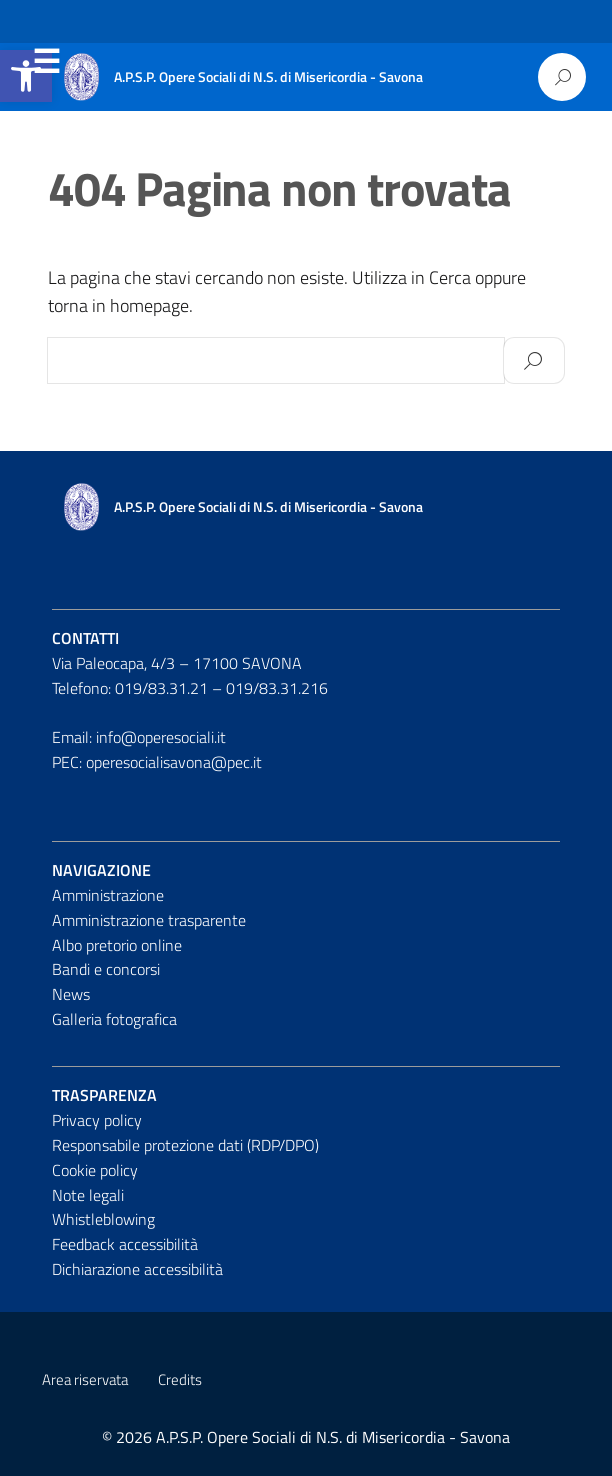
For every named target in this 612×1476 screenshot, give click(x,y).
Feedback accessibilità (125, 1244)
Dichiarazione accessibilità (137, 1269)
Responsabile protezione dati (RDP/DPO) (185, 1145)
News (71, 994)
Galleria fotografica (114, 1019)
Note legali (88, 1195)
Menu (46, 62)
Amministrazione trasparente (149, 920)
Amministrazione (108, 895)
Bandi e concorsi (106, 969)
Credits (180, 1379)
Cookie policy (95, 1170)
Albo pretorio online (117, 945)
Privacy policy (97, 1120)
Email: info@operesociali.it (139, 737)
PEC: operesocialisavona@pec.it (157, 762)
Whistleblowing (103, 1219)
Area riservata (85, 1379)
